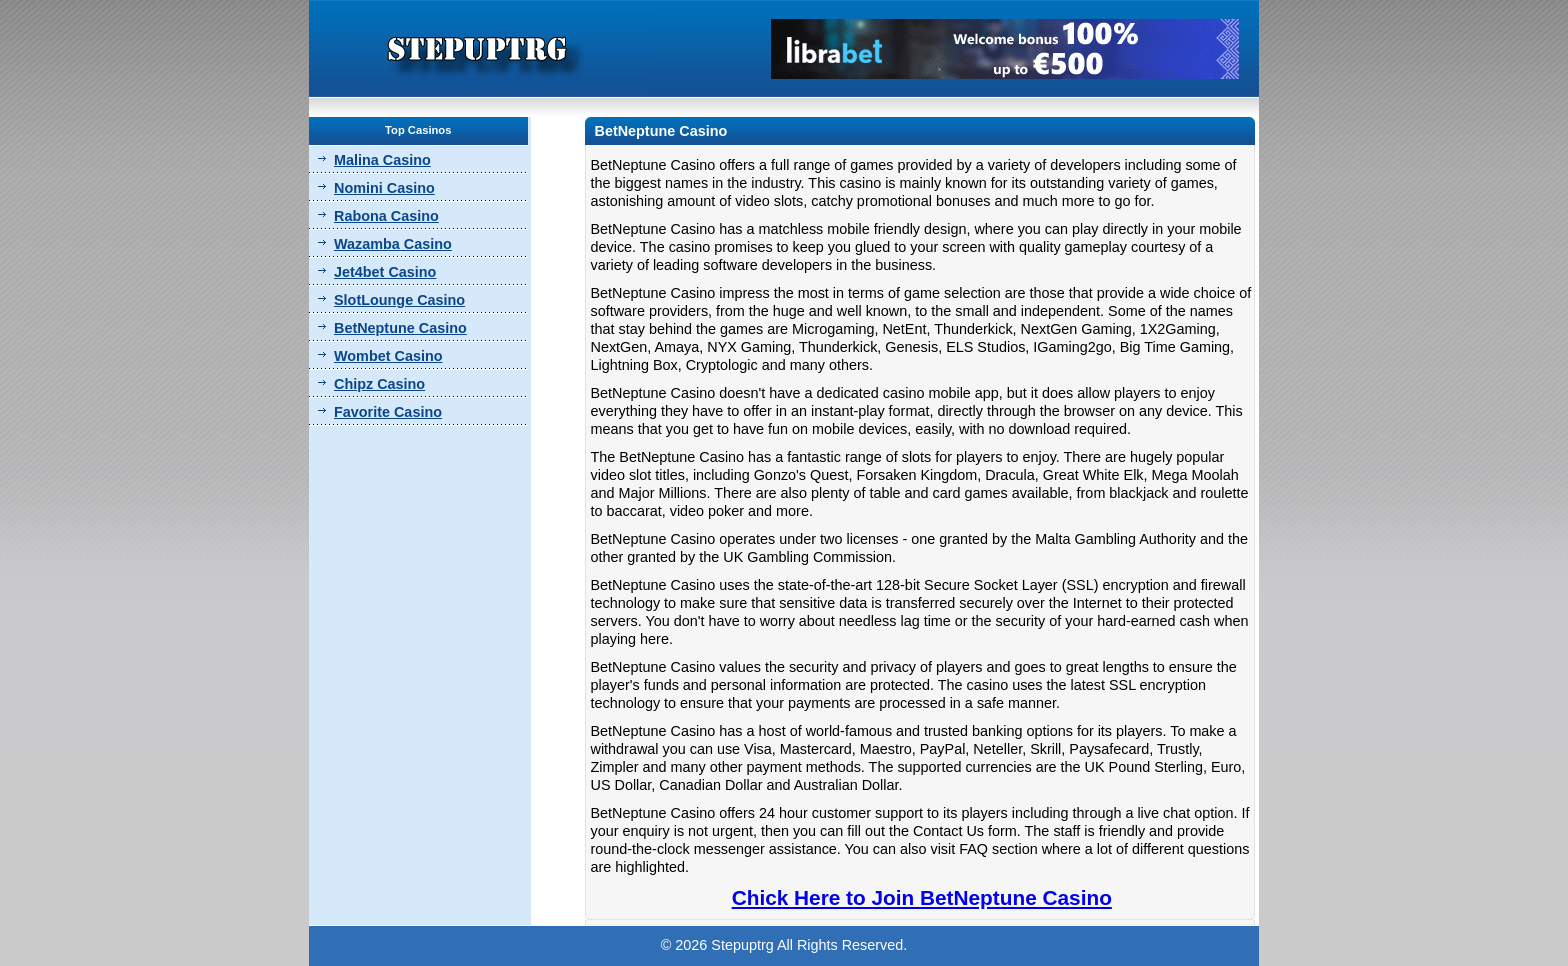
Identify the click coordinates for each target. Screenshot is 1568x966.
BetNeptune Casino (400, 328)
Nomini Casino (384, 188)
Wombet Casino (388, 356)
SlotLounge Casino (399, 300)
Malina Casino (382, 160)
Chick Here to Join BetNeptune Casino (922, 897)
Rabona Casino (386, 216)
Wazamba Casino (393, 244)
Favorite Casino (388, 412)
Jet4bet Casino (385, 272)
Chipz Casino (379, 384)
